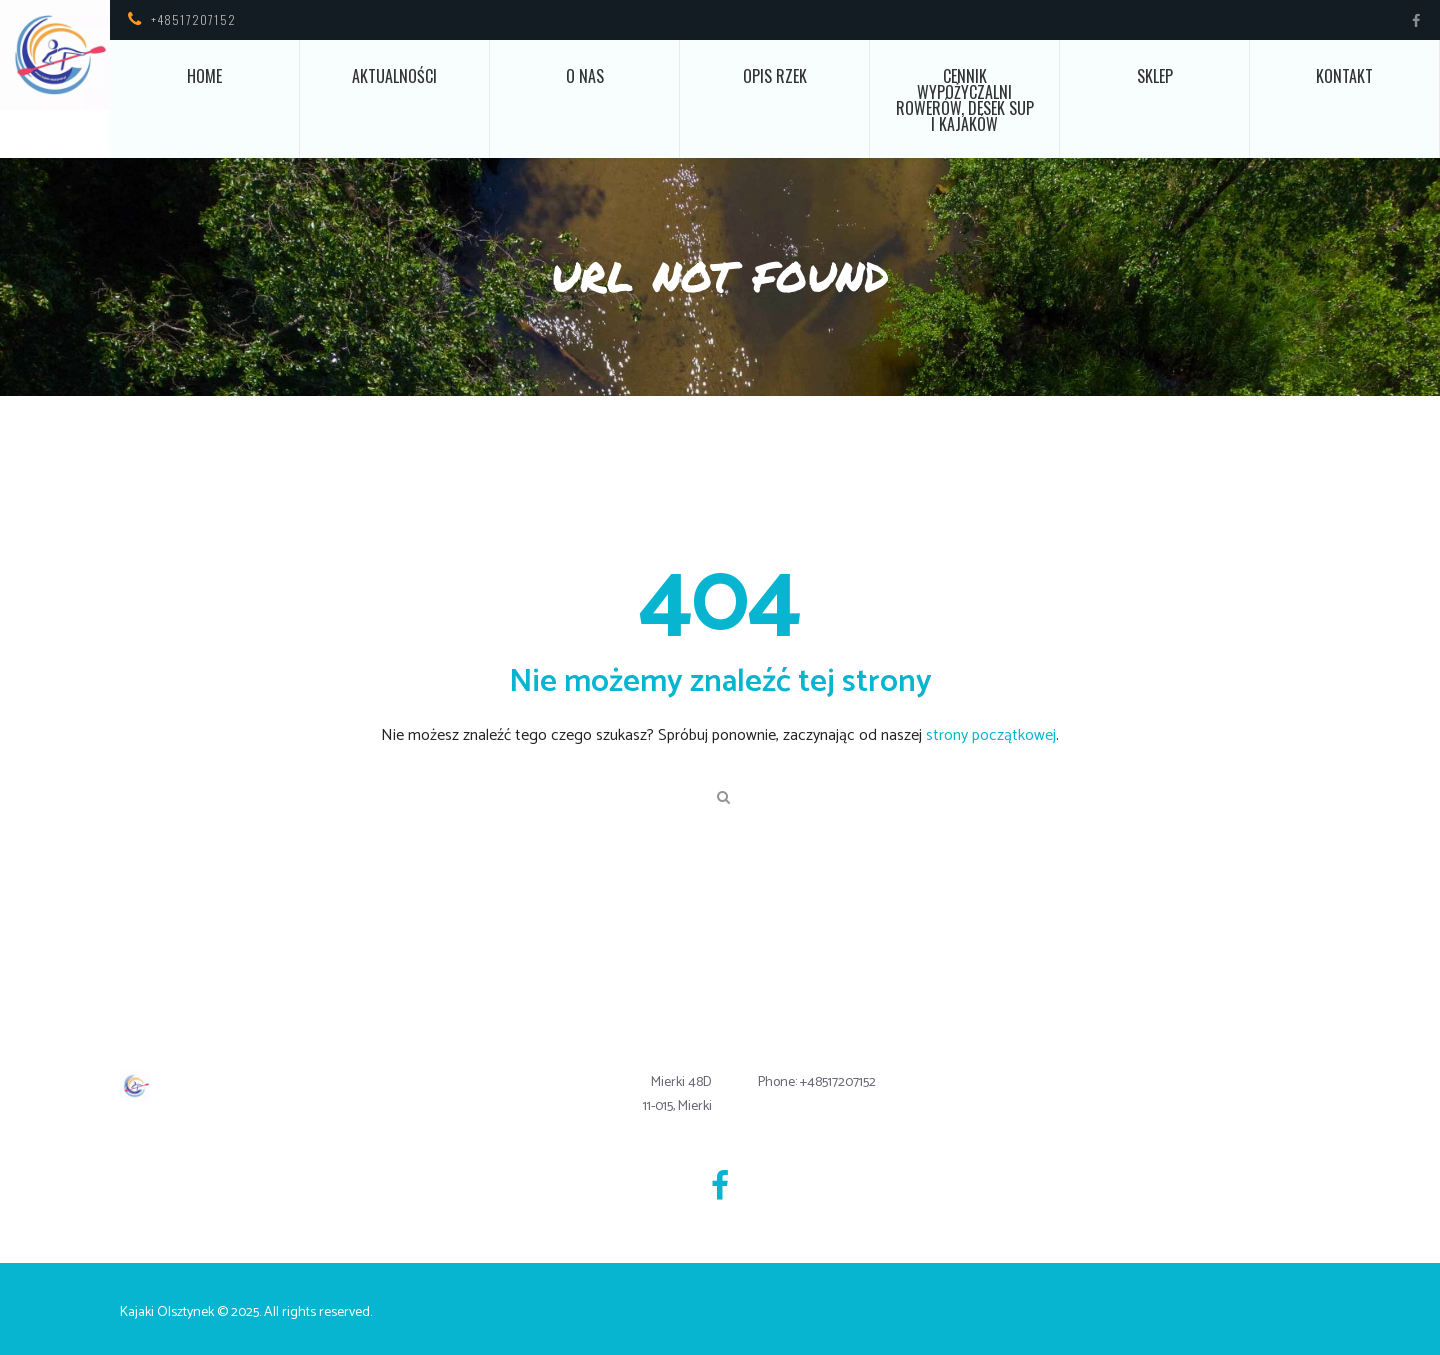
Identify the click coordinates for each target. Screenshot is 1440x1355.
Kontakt (1344, 76)
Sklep (1155, 76)
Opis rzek (775, 76)
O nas (585, 76)
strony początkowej (991, 735)
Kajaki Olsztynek (167, 1312)
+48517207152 (193, 19)
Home (204, 76)
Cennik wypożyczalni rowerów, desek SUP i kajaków (965, 100)
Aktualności (394, 76)
